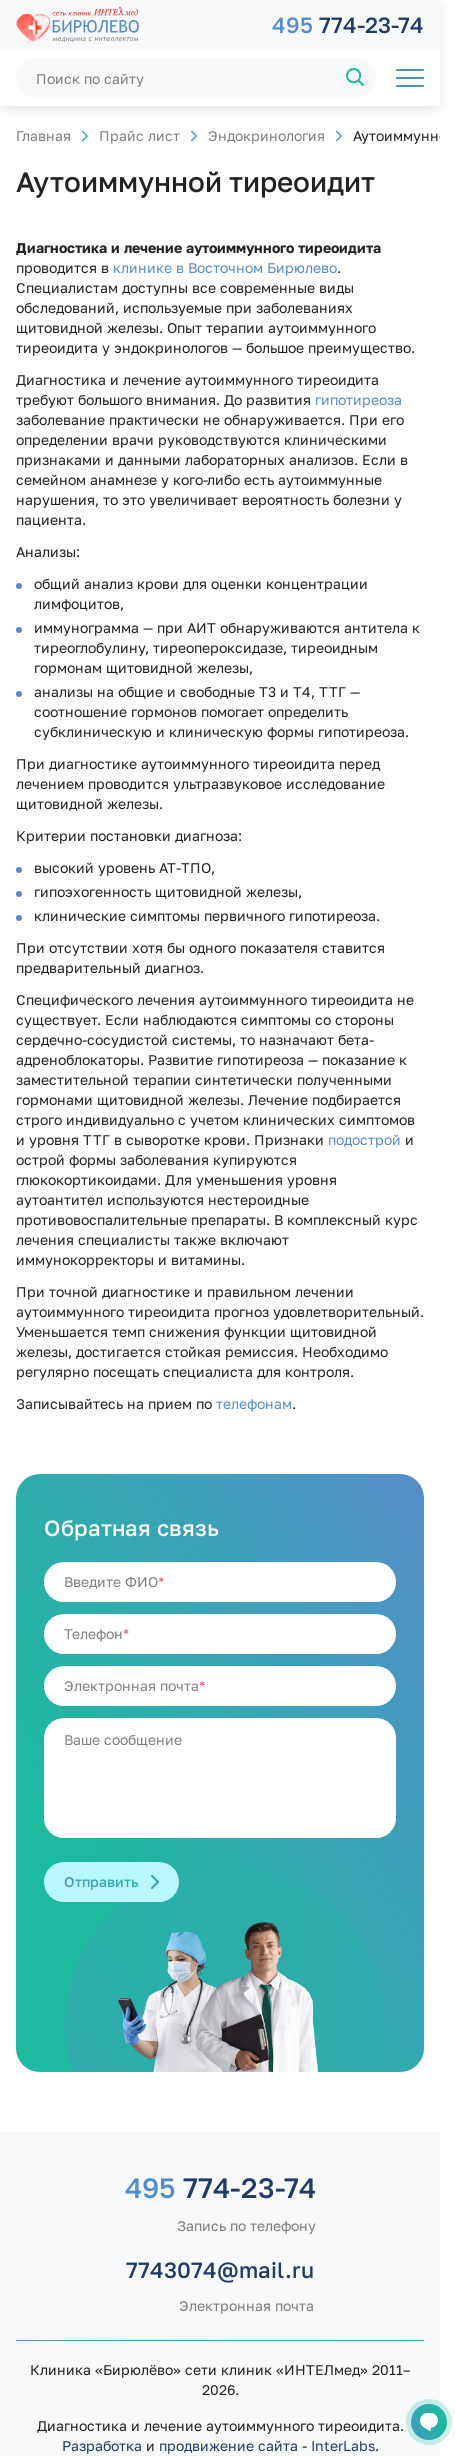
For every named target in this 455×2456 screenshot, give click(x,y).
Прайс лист (139, 135)
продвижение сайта (228, 2445)
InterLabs (343, 2445)
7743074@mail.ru (220, 2269)
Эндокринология (266, 135)
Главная (43, 135)
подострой (364, 1139)
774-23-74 (348, 24)
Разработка (102, 2445)
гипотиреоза (358, 399)
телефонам (254, 1403)
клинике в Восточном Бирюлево (225, 267)
